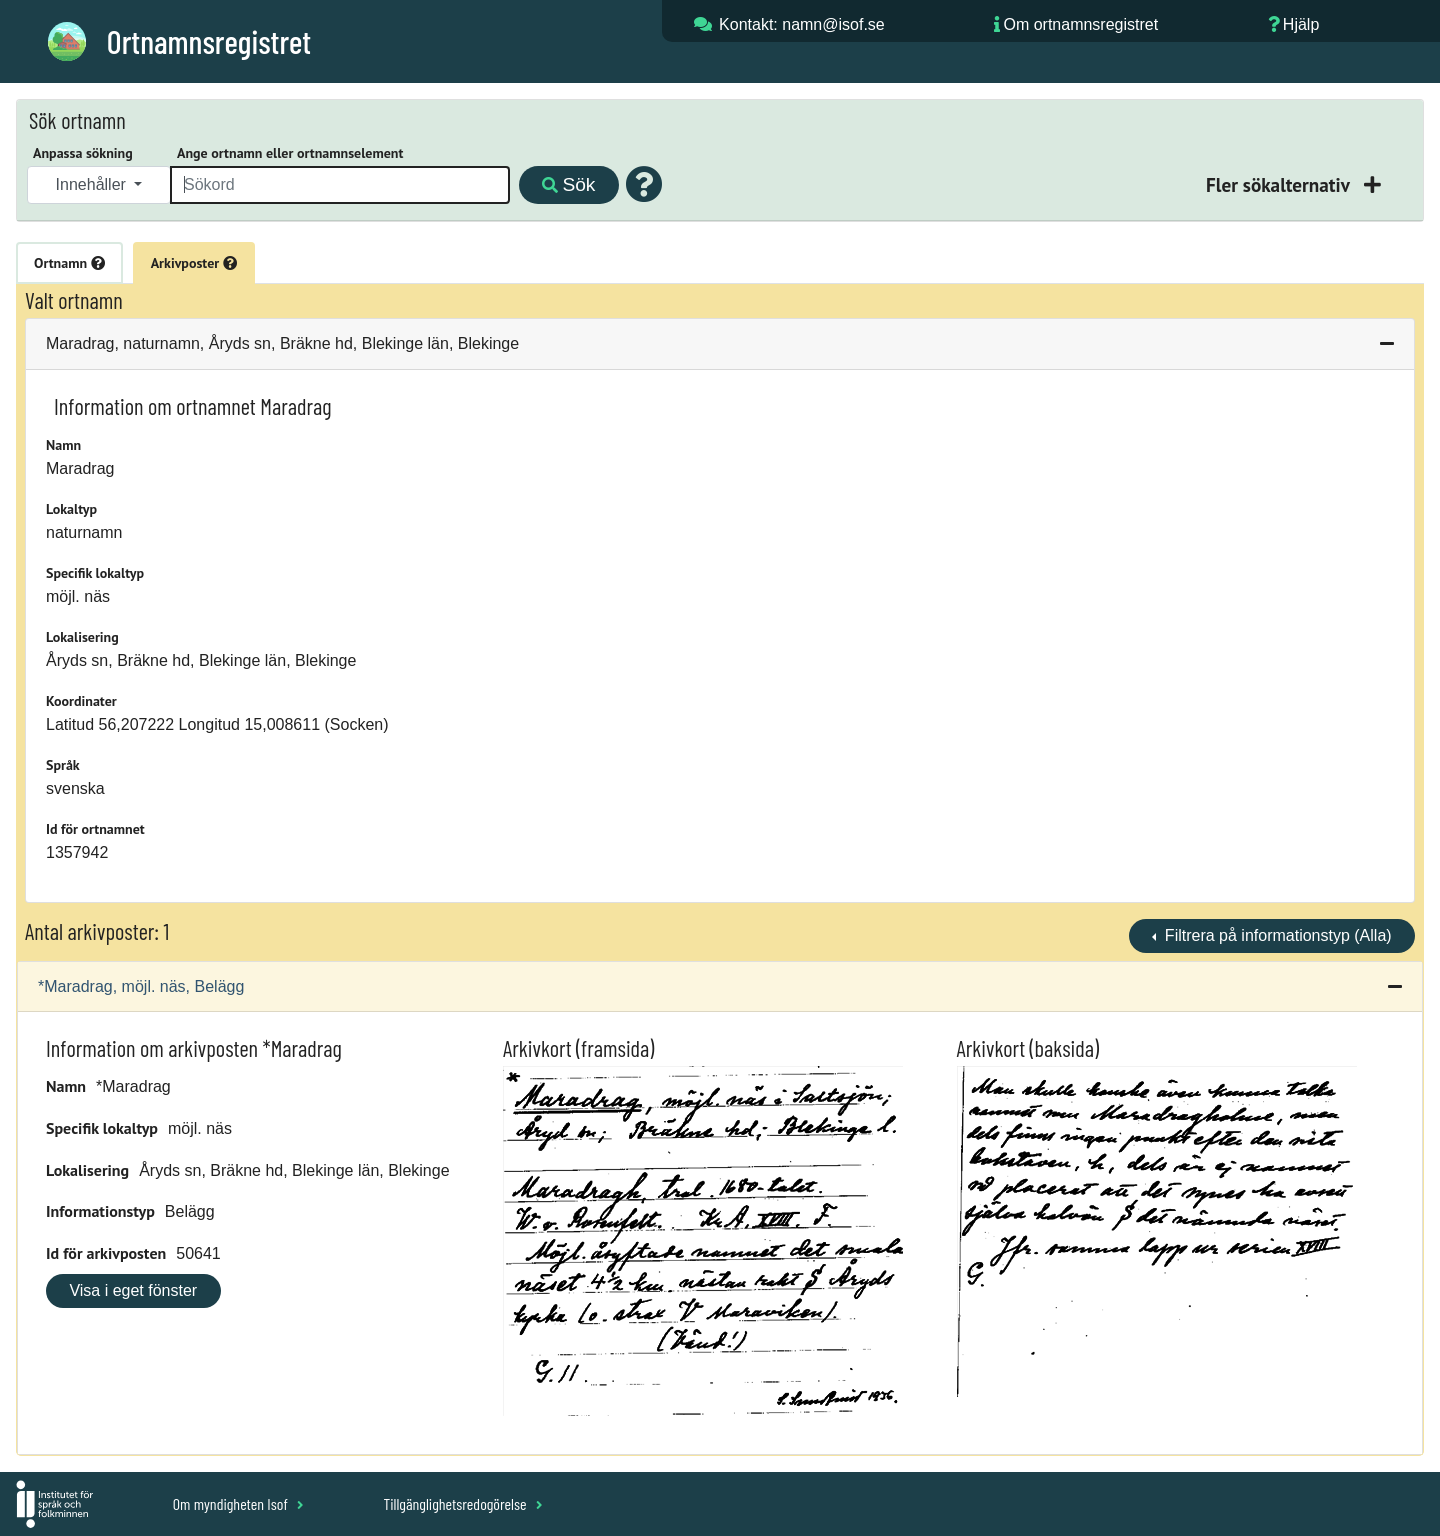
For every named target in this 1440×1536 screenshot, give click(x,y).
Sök (568, 184)
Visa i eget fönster (133, 1290)
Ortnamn (69, 263)
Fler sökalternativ (1280, 184)
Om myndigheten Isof (238, 1503)
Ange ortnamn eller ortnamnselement (290, 153)
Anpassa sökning (83, 153)
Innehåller (93, 184)
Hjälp (1301, 24)
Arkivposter (194, 263)
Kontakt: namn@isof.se (802, 24)
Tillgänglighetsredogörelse (462, 1503)
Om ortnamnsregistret (1080, 24)
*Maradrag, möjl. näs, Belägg (141, 986)
